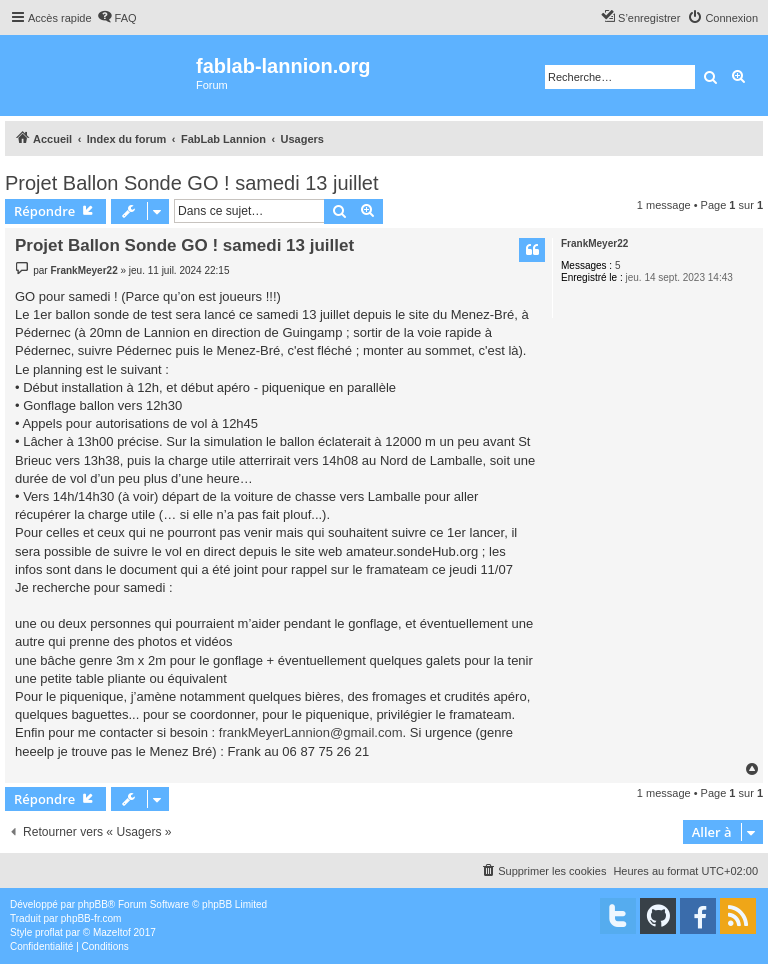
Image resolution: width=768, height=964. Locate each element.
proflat (49, 932)
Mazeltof (112, 932)
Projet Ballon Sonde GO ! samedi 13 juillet (192, 183)
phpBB (93, 904)
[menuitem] (117, 18)
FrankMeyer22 (594, 243)
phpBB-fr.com (91, 918)
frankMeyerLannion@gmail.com (311, 732)
